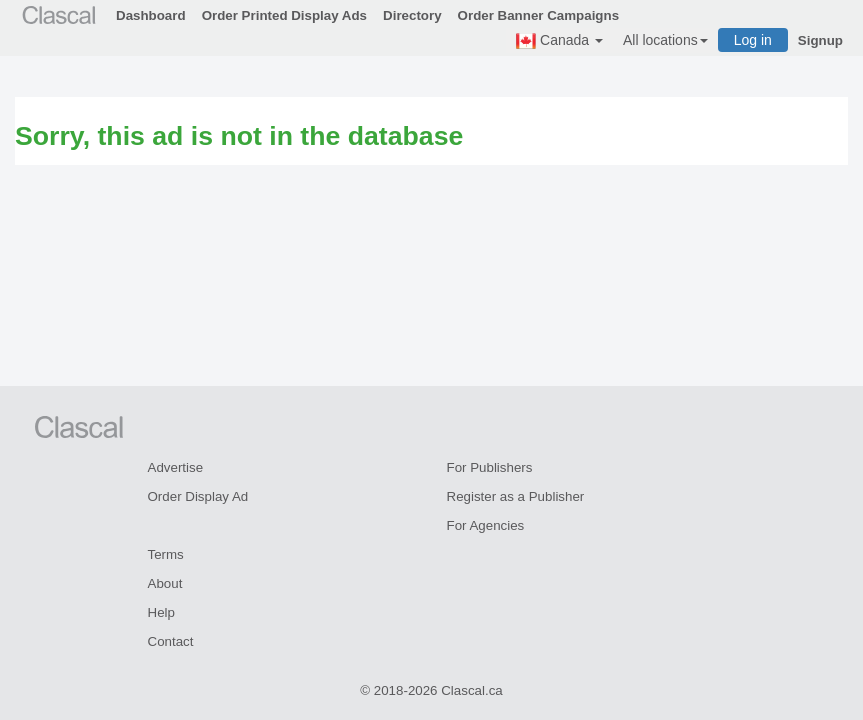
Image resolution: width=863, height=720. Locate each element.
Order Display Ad (198, 496)
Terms (166, 554)
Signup (820, 40)
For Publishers (490, 467)
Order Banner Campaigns (538, 15)
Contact (171, 641)
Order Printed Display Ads (284, 15)
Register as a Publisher (516, 496)
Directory (412, 15)
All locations (665, 40)
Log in (753, 40)
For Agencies (486, 525)
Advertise (176, 467)
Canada (559, 41)
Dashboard (151, 15)
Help (161, 612)
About (165, 583)
